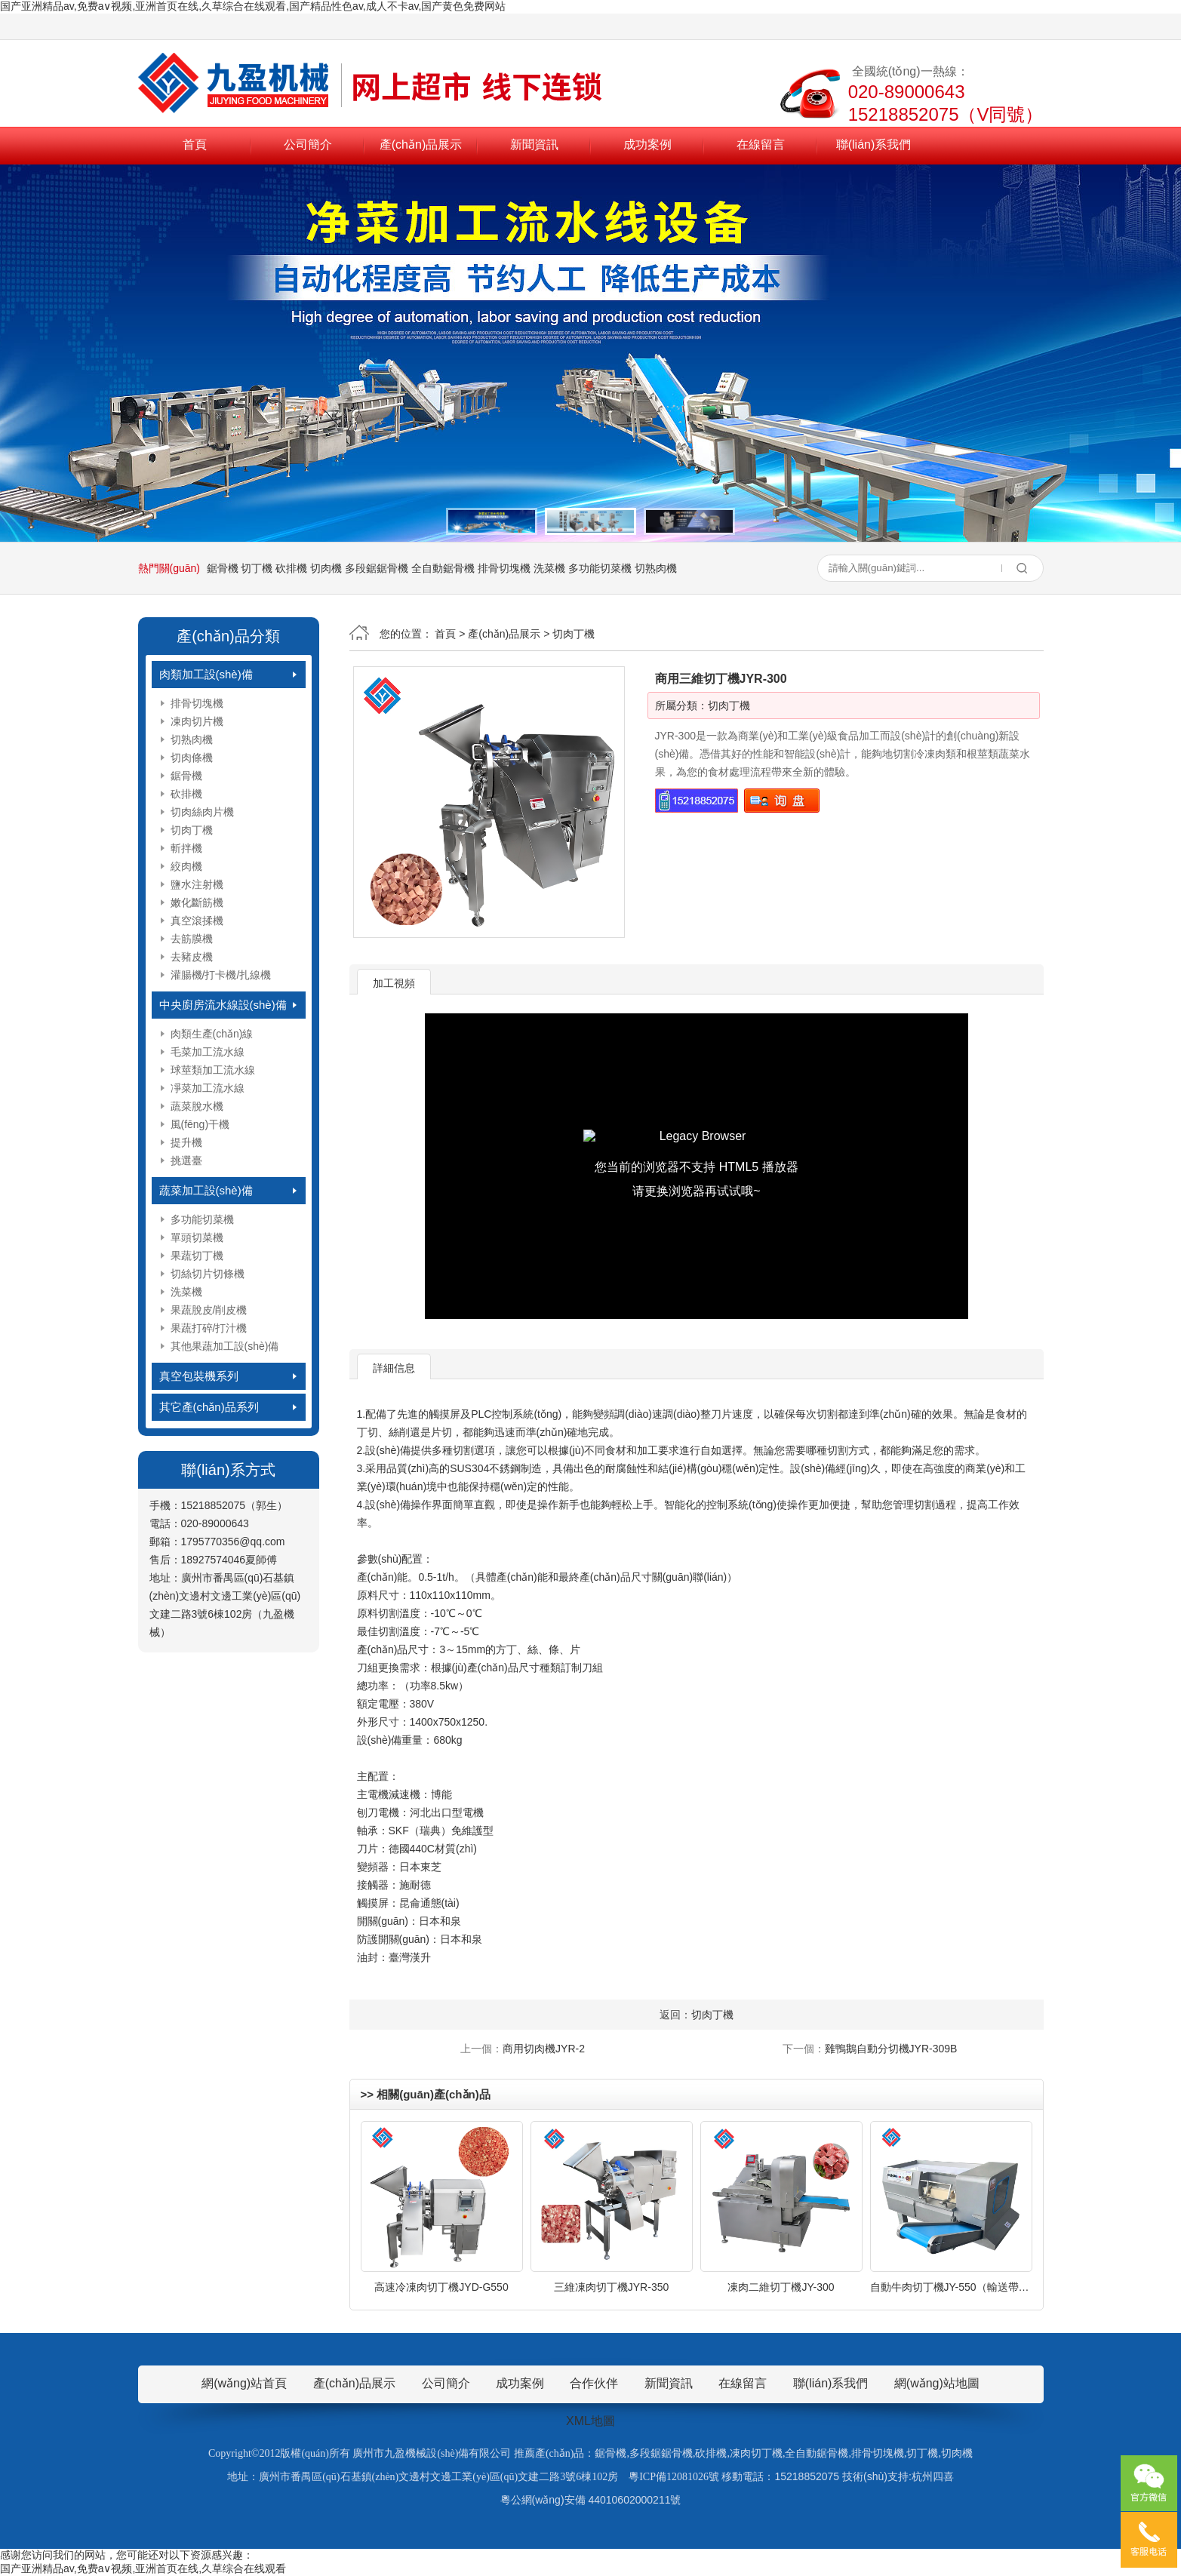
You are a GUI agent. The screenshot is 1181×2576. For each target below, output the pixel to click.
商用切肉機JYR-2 (544, 2049)
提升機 (186, 1142)
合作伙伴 (594, 2383)
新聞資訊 (534, 144)
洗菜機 (549, 568)
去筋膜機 (192, 939)
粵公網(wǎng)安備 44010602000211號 (590, 2500)
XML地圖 (590, 2421)
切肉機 (326, 568)
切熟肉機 (656, 568)
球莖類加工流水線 (213, 1070)
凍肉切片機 (197, 721)
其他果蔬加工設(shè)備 (225, 1346)
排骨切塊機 (504, 568)
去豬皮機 (192, 957)
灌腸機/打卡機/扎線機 (221, 975)
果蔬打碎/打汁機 (209, 1328)
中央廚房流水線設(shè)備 (223, 1004)
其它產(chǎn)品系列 (209, 1406)
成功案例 (647, 144)
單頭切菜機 (197, 1237)
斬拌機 (186, 848)
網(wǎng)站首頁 (244, 2383)
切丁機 (256, 568)
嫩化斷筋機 (197, 902)
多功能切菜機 (600, 568)
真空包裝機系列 (198, 1375)
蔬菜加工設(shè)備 (206, 1190)
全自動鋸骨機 (443, 568)
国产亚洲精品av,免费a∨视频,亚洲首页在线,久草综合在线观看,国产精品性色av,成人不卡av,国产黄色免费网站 (253, 6)
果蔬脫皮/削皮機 (209, 1310)
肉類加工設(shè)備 (206, 674)
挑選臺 (186, 1160)
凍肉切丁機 (756, 2453)
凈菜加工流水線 (208, 1088)
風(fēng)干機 (200, 1124)
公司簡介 (308, 144)
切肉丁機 (192, 830)
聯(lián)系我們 (874, 144)
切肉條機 (192, 758)
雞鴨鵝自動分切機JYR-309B (891, 2049)
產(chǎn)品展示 (421, 144)
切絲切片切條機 (208, 1274)
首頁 (195, 144)
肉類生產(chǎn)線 (212, 1034)
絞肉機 (186, 866)
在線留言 (761, 144)
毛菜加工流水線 (208, 1052)
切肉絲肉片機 (202, 812)
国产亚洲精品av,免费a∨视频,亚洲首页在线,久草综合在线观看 (143, 2568)
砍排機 (291, 568)
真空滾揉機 (197, 921)
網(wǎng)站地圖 (937, 2383)
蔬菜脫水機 (197, 1106)
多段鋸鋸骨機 (376, 568)
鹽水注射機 (197, 884)
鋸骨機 (222, 568)
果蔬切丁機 (197, 1256)
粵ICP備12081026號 (674, 2476)
